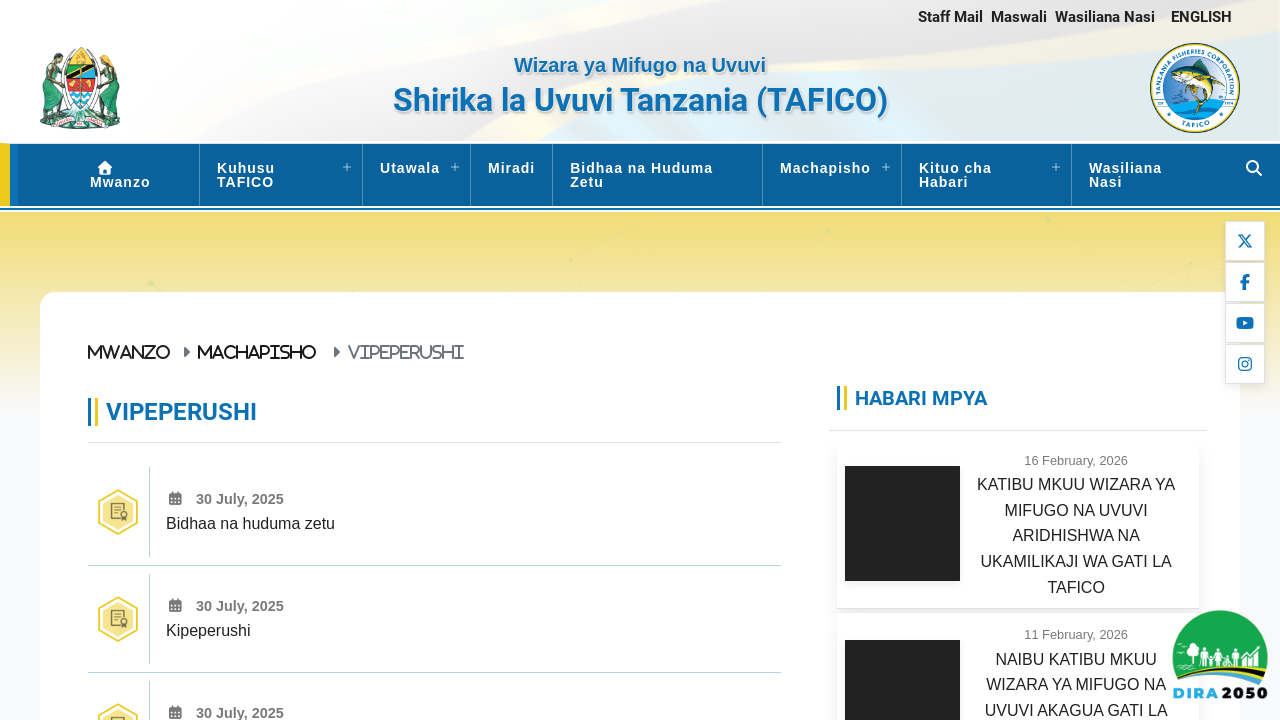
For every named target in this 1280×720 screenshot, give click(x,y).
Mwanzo (120, 175)
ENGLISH (1201, 17)
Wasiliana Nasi (1105, 17)
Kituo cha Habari (955, 175)
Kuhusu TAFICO (246, 175)
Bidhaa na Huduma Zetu (641, 175)
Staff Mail (950, 17)
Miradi (511, 168)
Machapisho (825, 168)
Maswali (1019, 17)
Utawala (410, 168)
